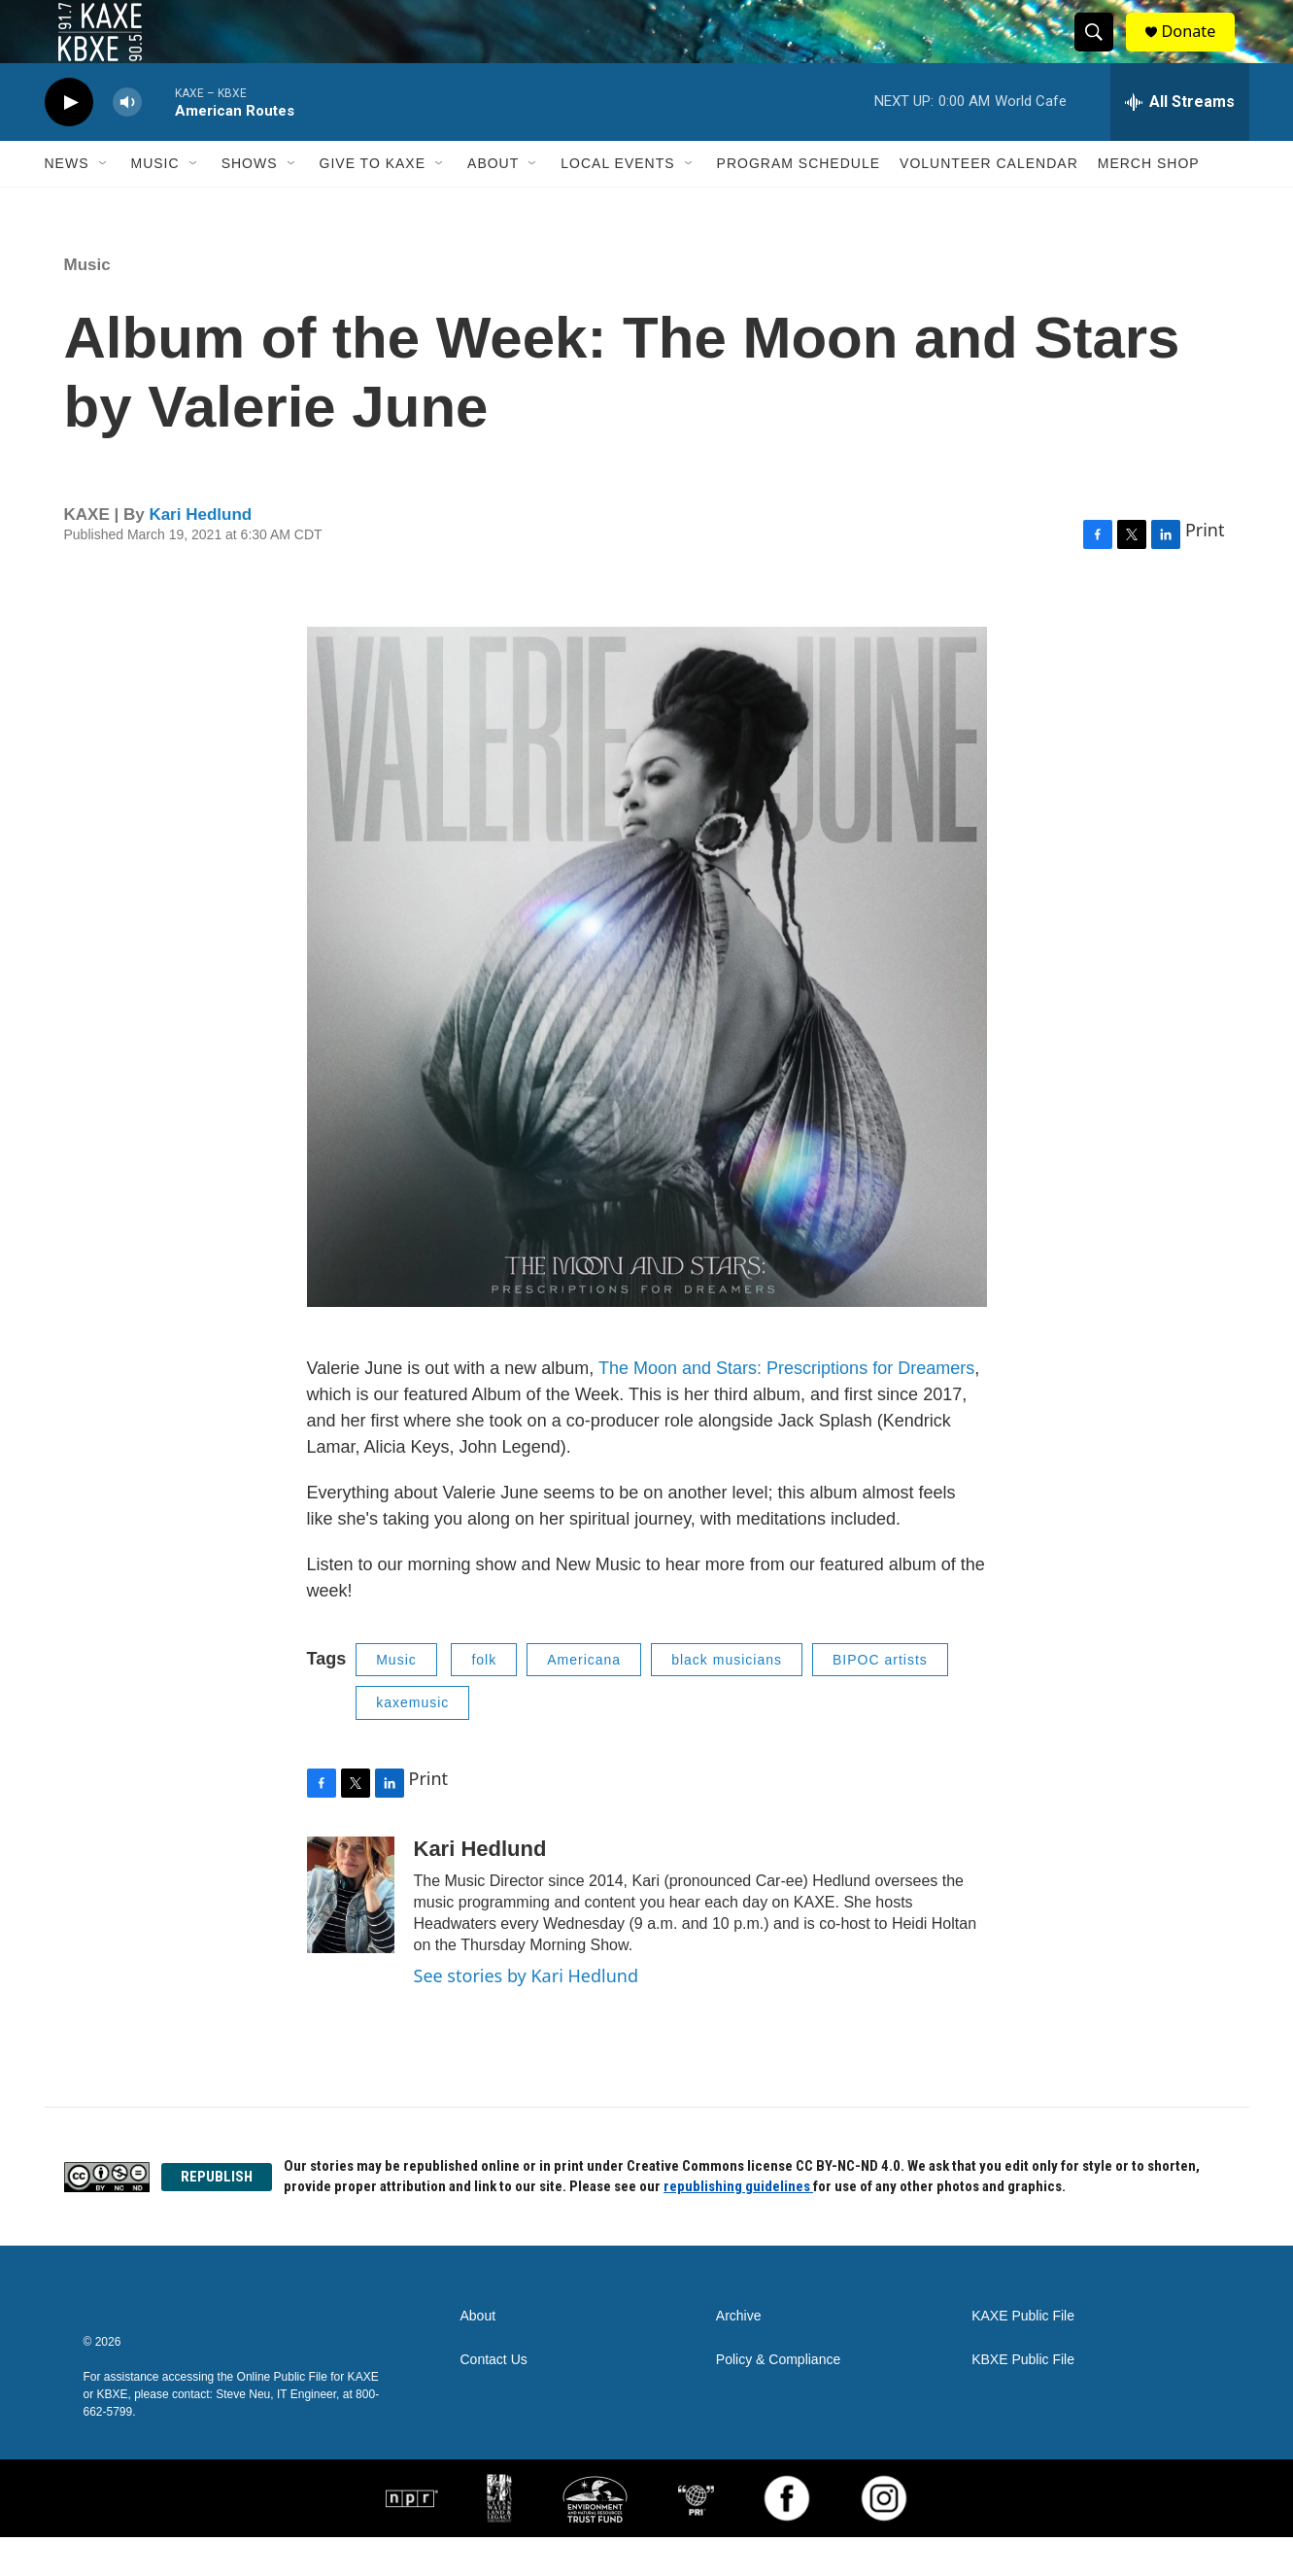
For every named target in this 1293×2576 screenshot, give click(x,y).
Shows (249, 202)
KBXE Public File (1022, 2398)
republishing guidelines (738, 2225)
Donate (1200, 51)
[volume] (127, 141)
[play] (69, 141)
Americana (584, 1698)
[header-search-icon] (1101, 51)
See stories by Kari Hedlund (526, 2014)
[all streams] (1179, 141)
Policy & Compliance (778, 2398)
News (67, 202)
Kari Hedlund (200, 553)
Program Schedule (798, 202)
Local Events (617, 202)
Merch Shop (1149, 202)
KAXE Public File (1022, 2355)
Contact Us (493, 2398)
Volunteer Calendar (989, 202)
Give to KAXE (373, 202)
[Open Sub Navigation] (104, 202)
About (493, 202)
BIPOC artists (880, 1698)
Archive (739, 2355)
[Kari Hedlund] (350, 1933)
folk (483, 1698)
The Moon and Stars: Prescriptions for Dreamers (786, 1407)
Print (1205, 568)
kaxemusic (412, 1741)
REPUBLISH (217, 2215)
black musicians (726, 1698)
